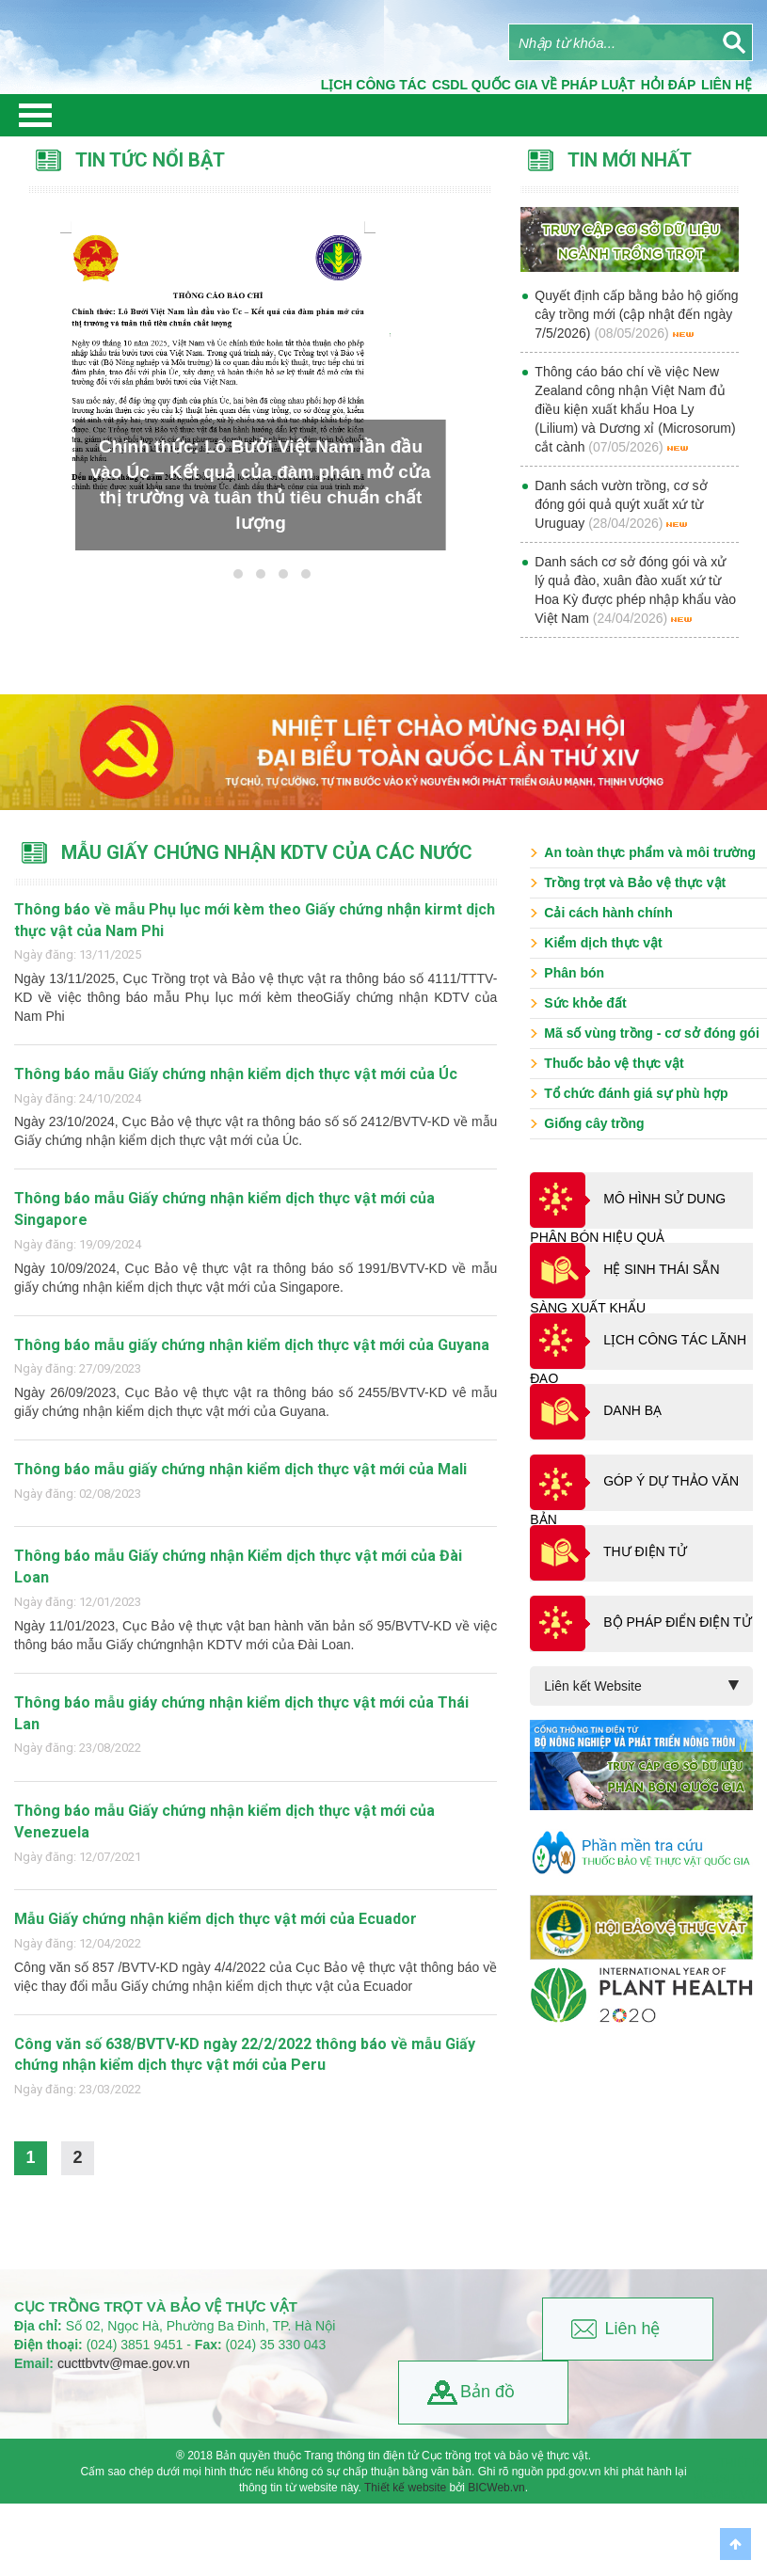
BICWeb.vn (496, 2487)
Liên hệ (632, 2328)
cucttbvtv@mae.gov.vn (123, 2363)
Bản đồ (487, 2391)
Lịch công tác (373, 84)
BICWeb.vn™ (730, 2495)
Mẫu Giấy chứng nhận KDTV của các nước (266, 852)
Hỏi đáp (668, 84)
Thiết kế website (405, 2487)
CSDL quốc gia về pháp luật (533, 84)
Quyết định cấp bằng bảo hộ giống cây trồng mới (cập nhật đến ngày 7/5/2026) (636, 314)
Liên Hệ (726, 84)
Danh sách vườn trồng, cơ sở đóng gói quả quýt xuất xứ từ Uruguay (621, 504)
